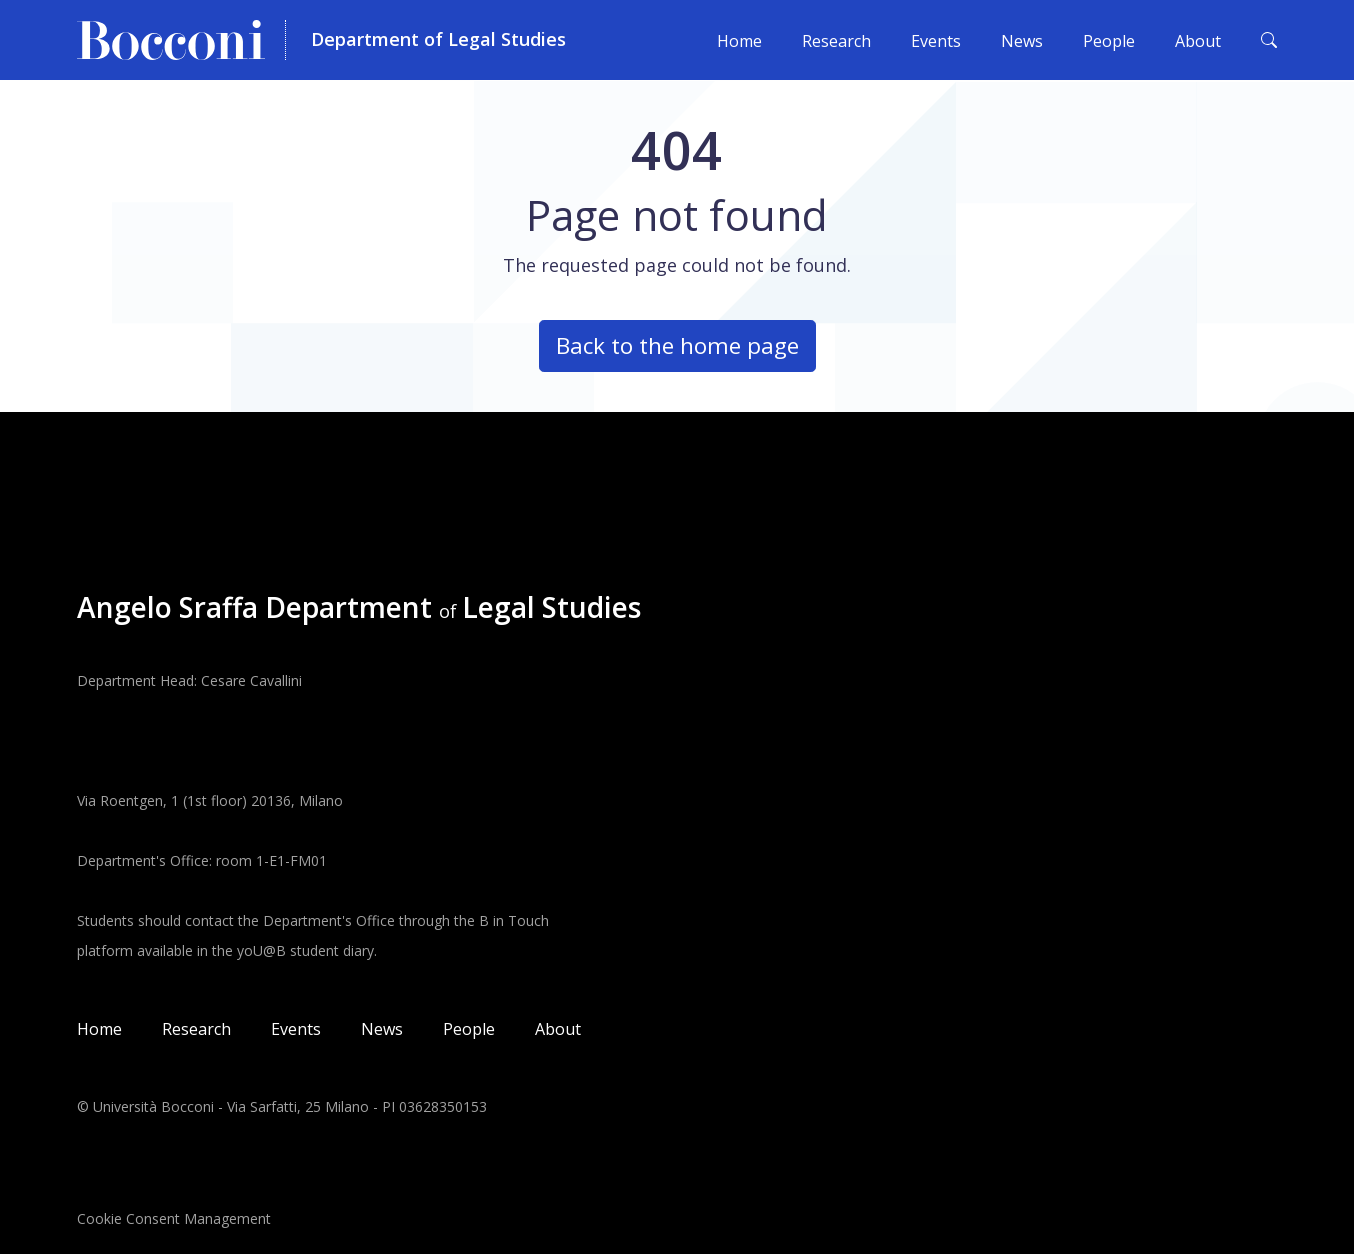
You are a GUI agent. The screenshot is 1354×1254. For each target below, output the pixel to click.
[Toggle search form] (1269, 40)
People (1109, 41)
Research (836, 41)
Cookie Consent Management (174, 1218)
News (1022, 41)
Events (936, 41)
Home (739, 41)
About (1198, 41)
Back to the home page (677, 345)
